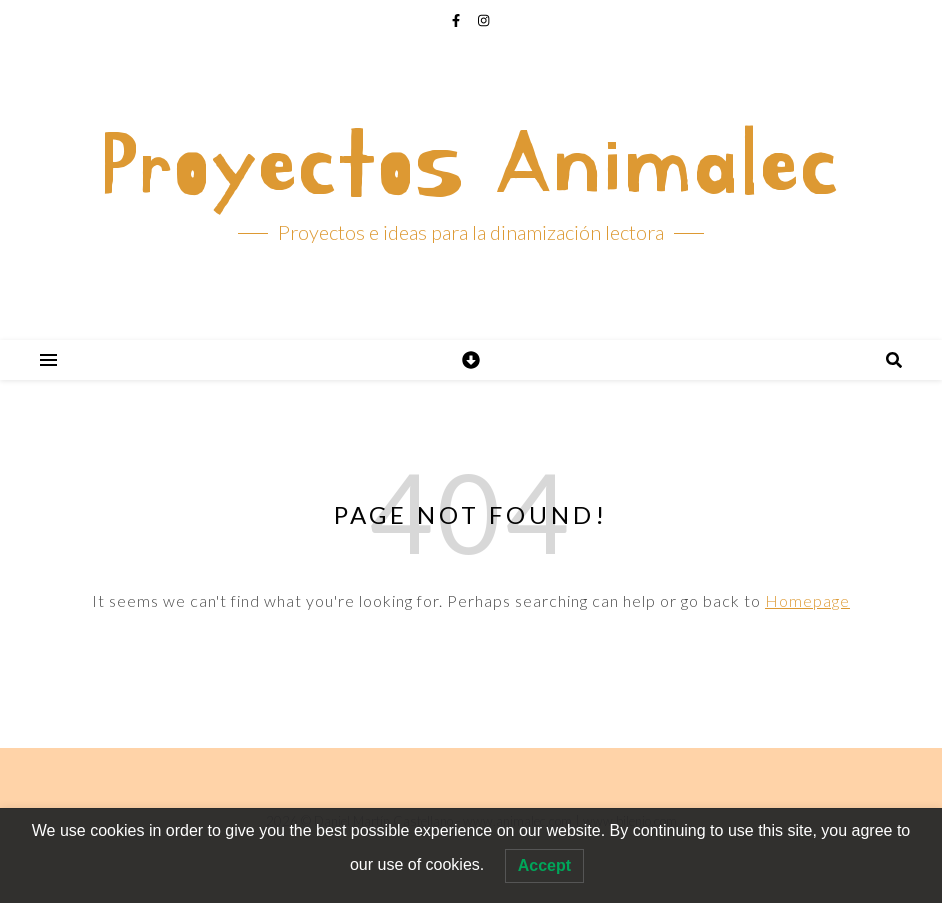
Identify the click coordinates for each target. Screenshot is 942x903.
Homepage (807, 600)
